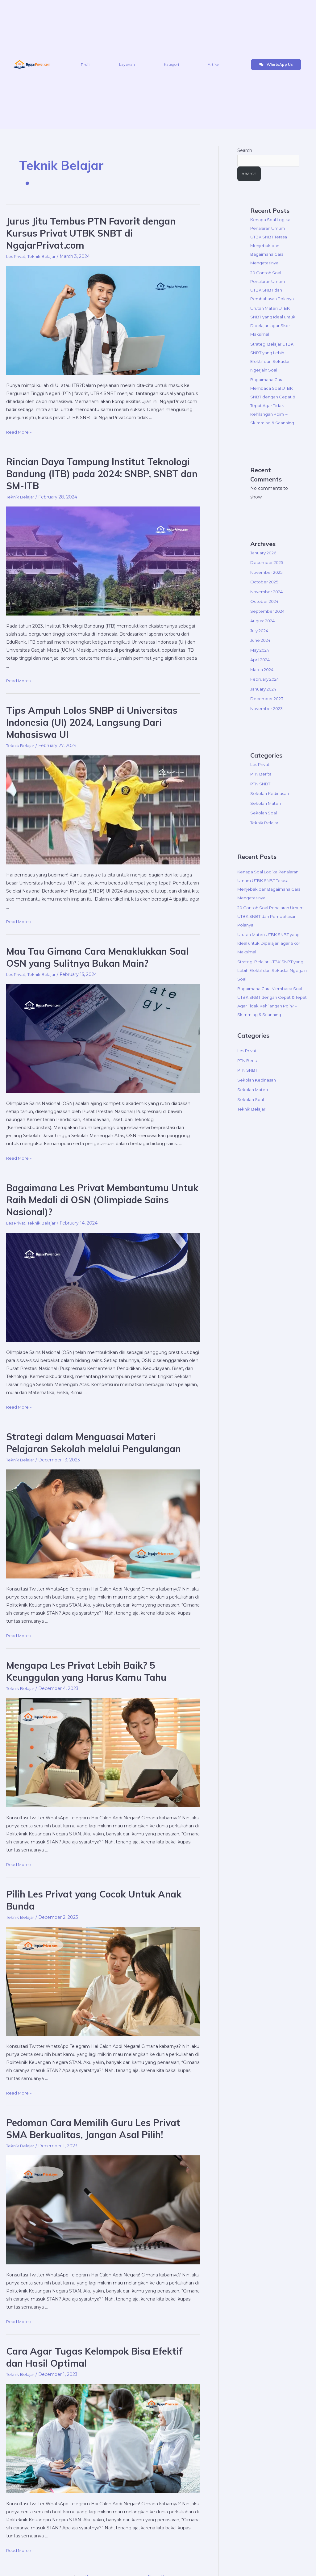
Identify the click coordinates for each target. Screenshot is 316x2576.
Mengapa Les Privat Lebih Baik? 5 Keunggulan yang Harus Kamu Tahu (86, 1671)
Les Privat (17, 256)
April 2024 (261, 678)
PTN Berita (262, 792)
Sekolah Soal (263, 831)
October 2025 (265, 600)
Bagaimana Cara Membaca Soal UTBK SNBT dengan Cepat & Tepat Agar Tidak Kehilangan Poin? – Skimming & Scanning (273, 415)
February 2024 (265, 697)
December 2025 (267, 581)
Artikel (213, 64)
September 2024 (268, 629)
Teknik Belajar (44, 256)
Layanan (127, 64)
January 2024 (264, 707)
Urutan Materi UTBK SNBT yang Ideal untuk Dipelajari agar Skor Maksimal (271, 961)
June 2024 (261, 659)
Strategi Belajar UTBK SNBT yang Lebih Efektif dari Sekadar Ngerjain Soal (273, 988)
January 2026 (264, 571)
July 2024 (260, 649)
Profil (85, 64)
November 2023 (267, 726)
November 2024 (268, 610)
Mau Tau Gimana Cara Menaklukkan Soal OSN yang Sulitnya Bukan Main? (97, 957)
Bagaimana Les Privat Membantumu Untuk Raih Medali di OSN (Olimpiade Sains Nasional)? (102, 1200)
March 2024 (263, 688)
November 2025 (267, 590)
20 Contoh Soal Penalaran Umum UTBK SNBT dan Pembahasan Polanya (269, 291)
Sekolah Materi (266, 821)
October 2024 (265, 620)
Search (244, 150)
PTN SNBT (261, 802)
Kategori (171, 64)
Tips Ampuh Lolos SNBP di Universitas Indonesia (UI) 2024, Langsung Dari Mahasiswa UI (91, 722)
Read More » (20, 432)
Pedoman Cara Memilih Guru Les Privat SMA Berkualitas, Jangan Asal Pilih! (93, 2129)
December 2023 (267, 717)
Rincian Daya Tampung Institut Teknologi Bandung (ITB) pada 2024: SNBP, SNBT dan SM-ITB (102, 474)
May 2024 (261, 668)
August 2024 (264, 639)
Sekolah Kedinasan (270, 812)
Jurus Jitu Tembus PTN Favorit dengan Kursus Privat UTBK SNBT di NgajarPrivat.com (91, 233)
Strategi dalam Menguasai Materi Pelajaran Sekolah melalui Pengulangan (93, 1443)
